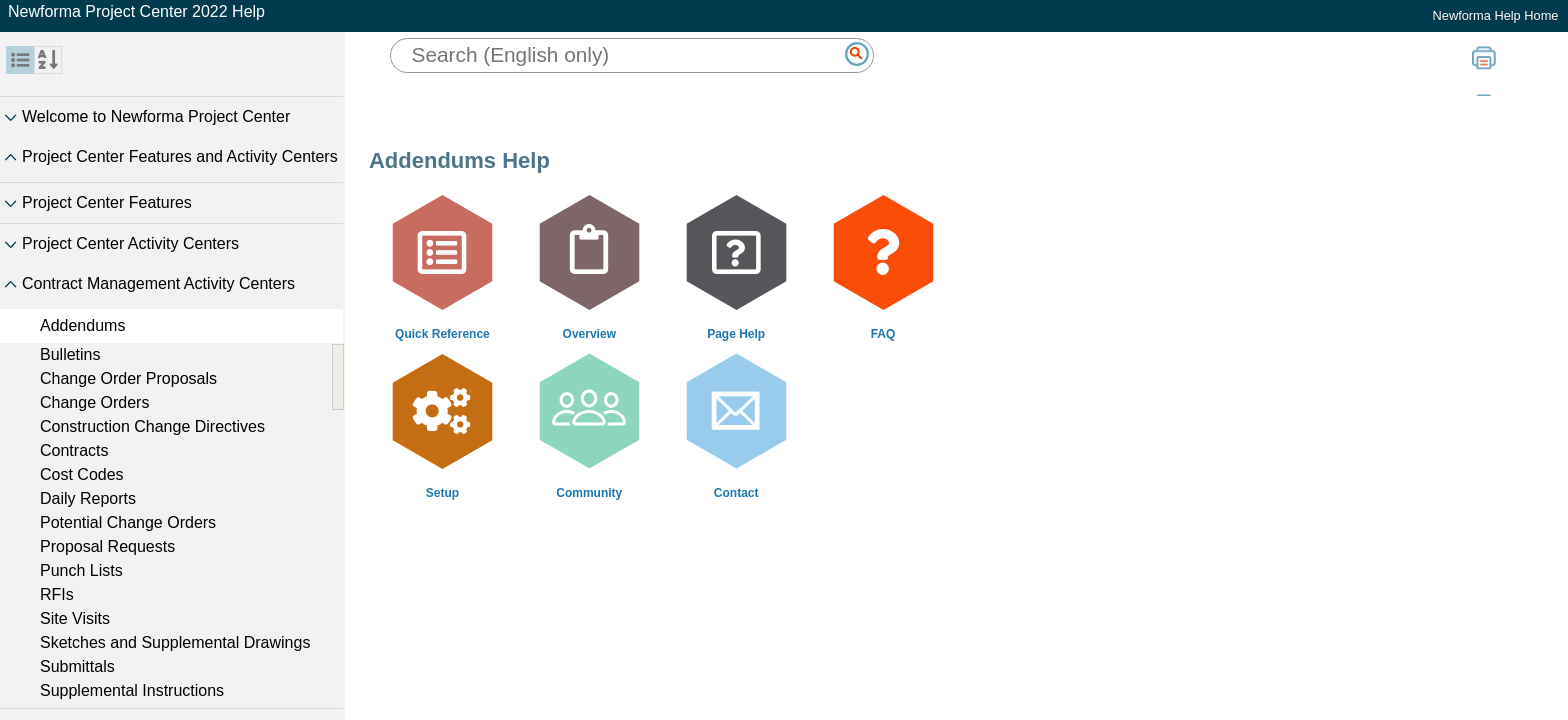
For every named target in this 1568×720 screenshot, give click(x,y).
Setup (442, 493)
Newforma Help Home (1496, 15)
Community (589, 493)
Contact (736, 493)
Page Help (736, 334)
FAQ (883, 334)
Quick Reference (442, 334)
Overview (589, 334)
